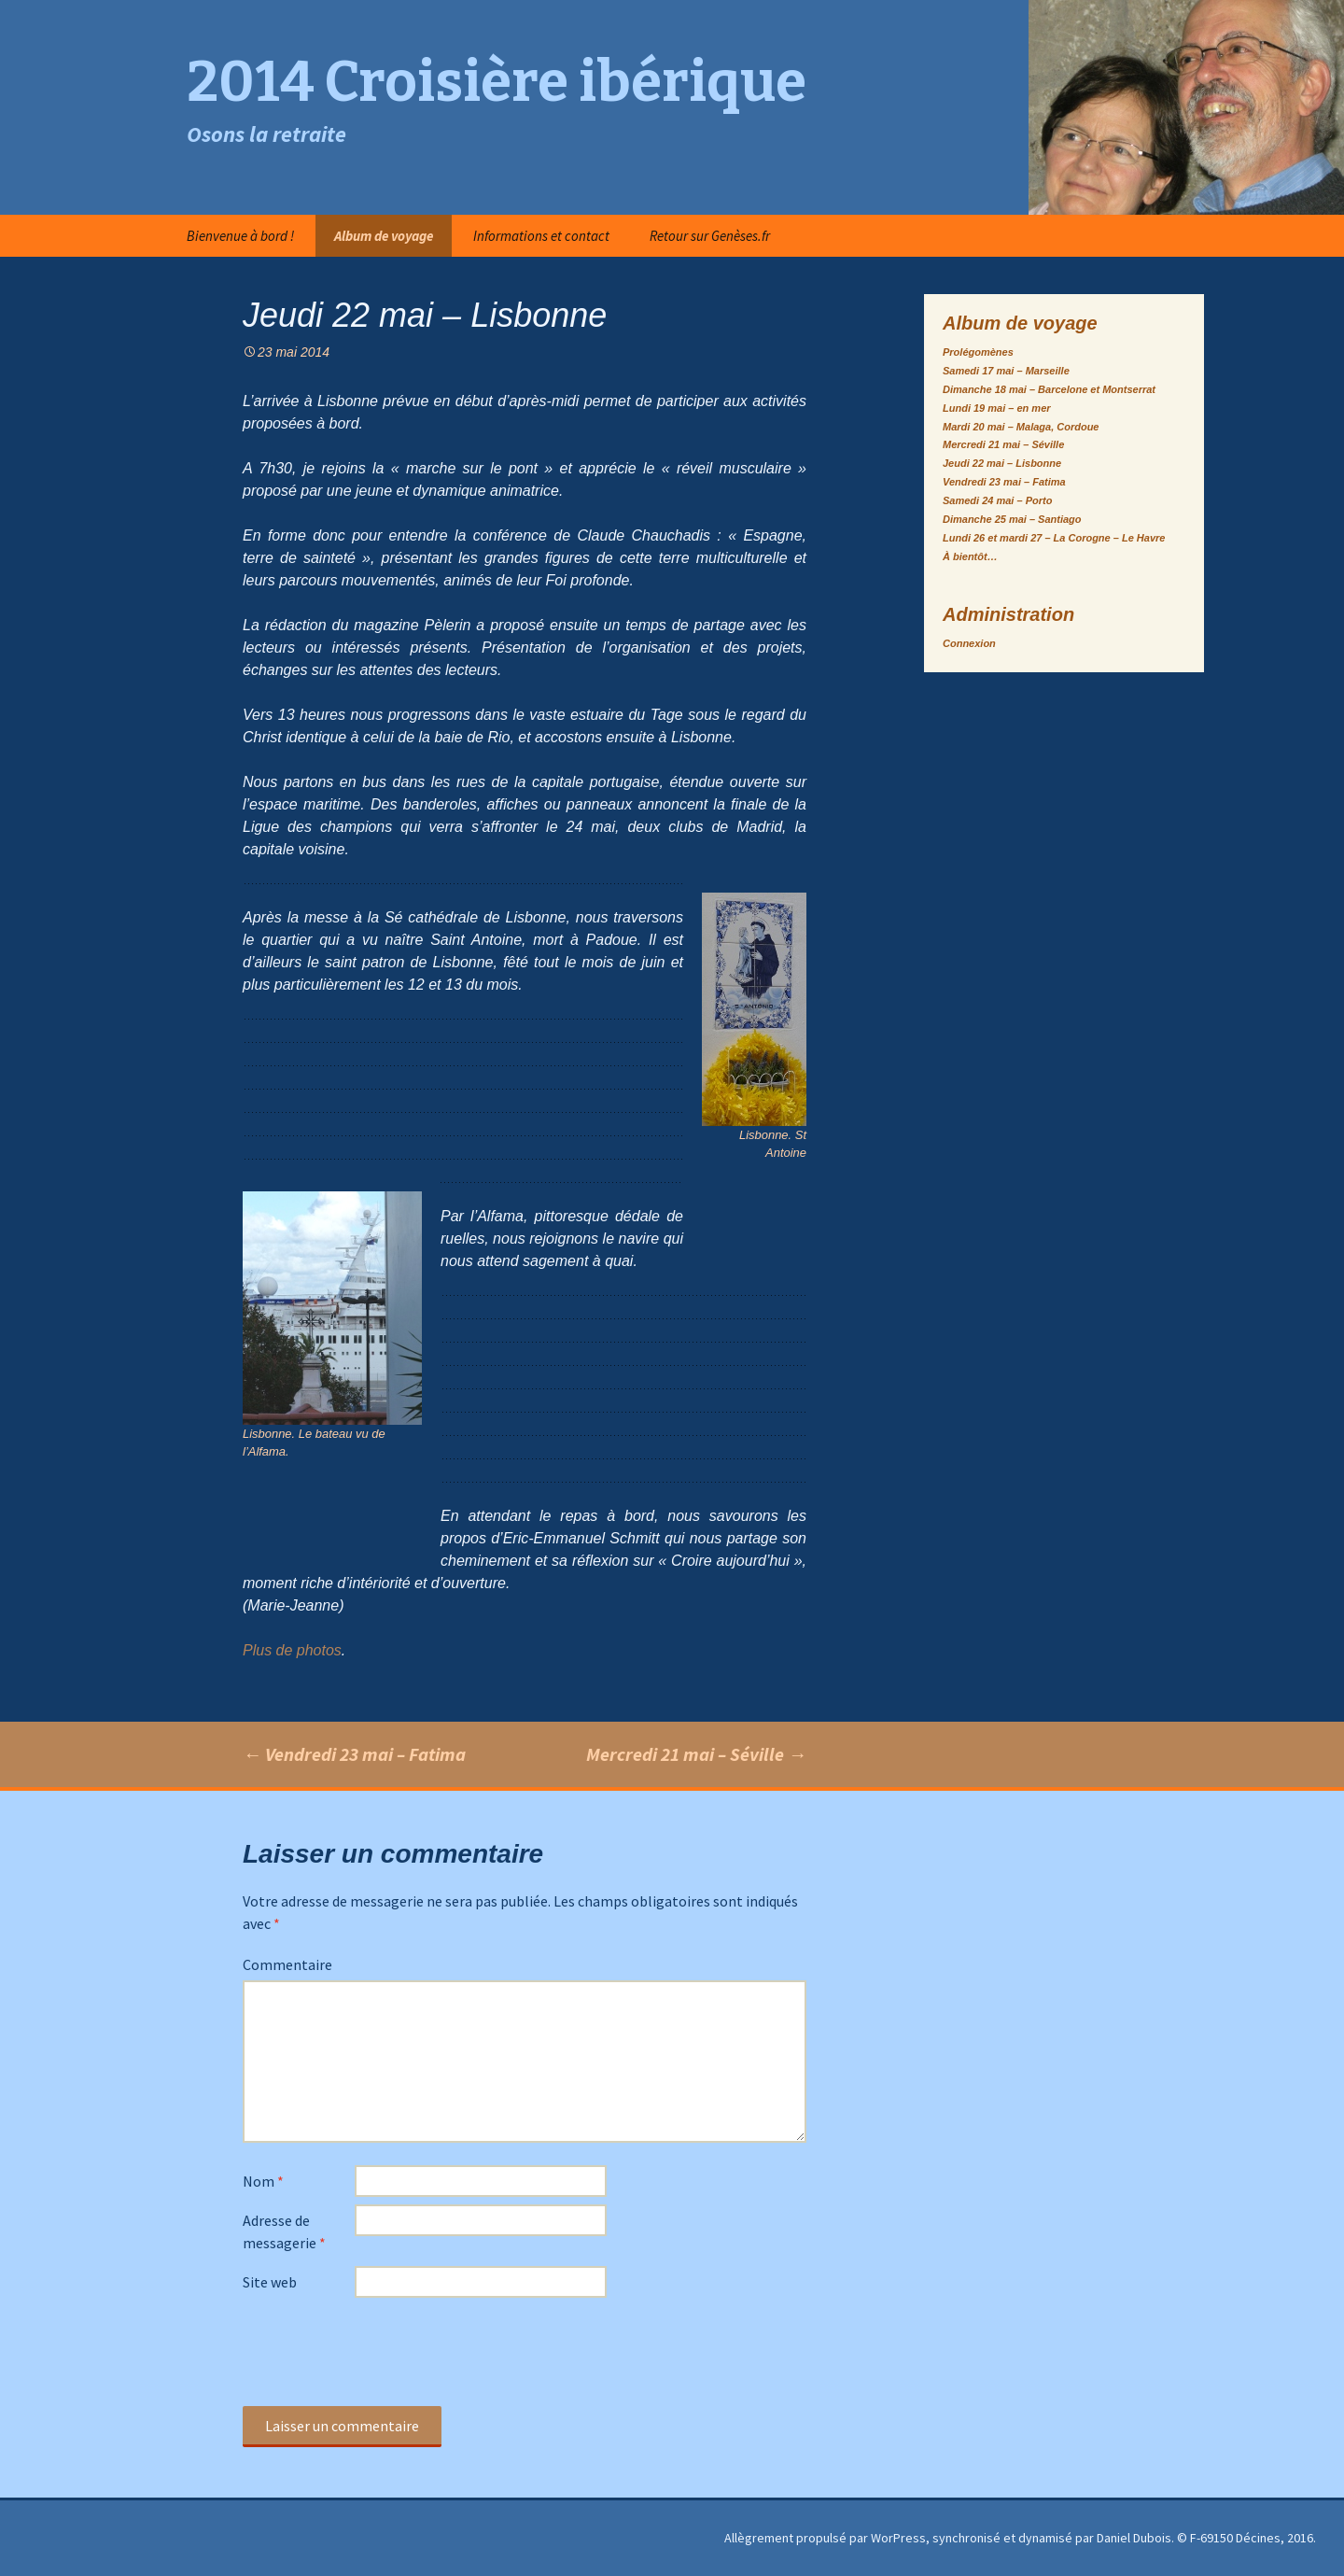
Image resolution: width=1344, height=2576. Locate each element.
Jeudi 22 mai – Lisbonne (1002, 463)
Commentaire (287, 1964)
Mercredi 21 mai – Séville (696, 1754)
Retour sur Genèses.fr (710, 236)
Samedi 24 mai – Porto (997, 500)
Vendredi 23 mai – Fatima (354, 1754)
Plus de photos (292, 1650)
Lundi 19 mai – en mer (997, 408)
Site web (270, 2282)
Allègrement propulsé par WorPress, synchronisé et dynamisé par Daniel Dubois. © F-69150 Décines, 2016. (1020, 2537)
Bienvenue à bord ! (240, 236)
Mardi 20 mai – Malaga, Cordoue (1021, 426)
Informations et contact (541, 236)
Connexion (969, 643)
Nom (263, 2181)
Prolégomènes (978, 352)
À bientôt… (970, 556)
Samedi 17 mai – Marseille (1006, 370)
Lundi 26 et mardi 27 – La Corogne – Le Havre (1054, 537)
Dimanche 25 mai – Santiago (1012, 519)
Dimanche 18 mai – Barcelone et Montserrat (1049, 389)
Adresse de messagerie (284, 2231)
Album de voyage (383, 236)
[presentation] (384, 2351)
